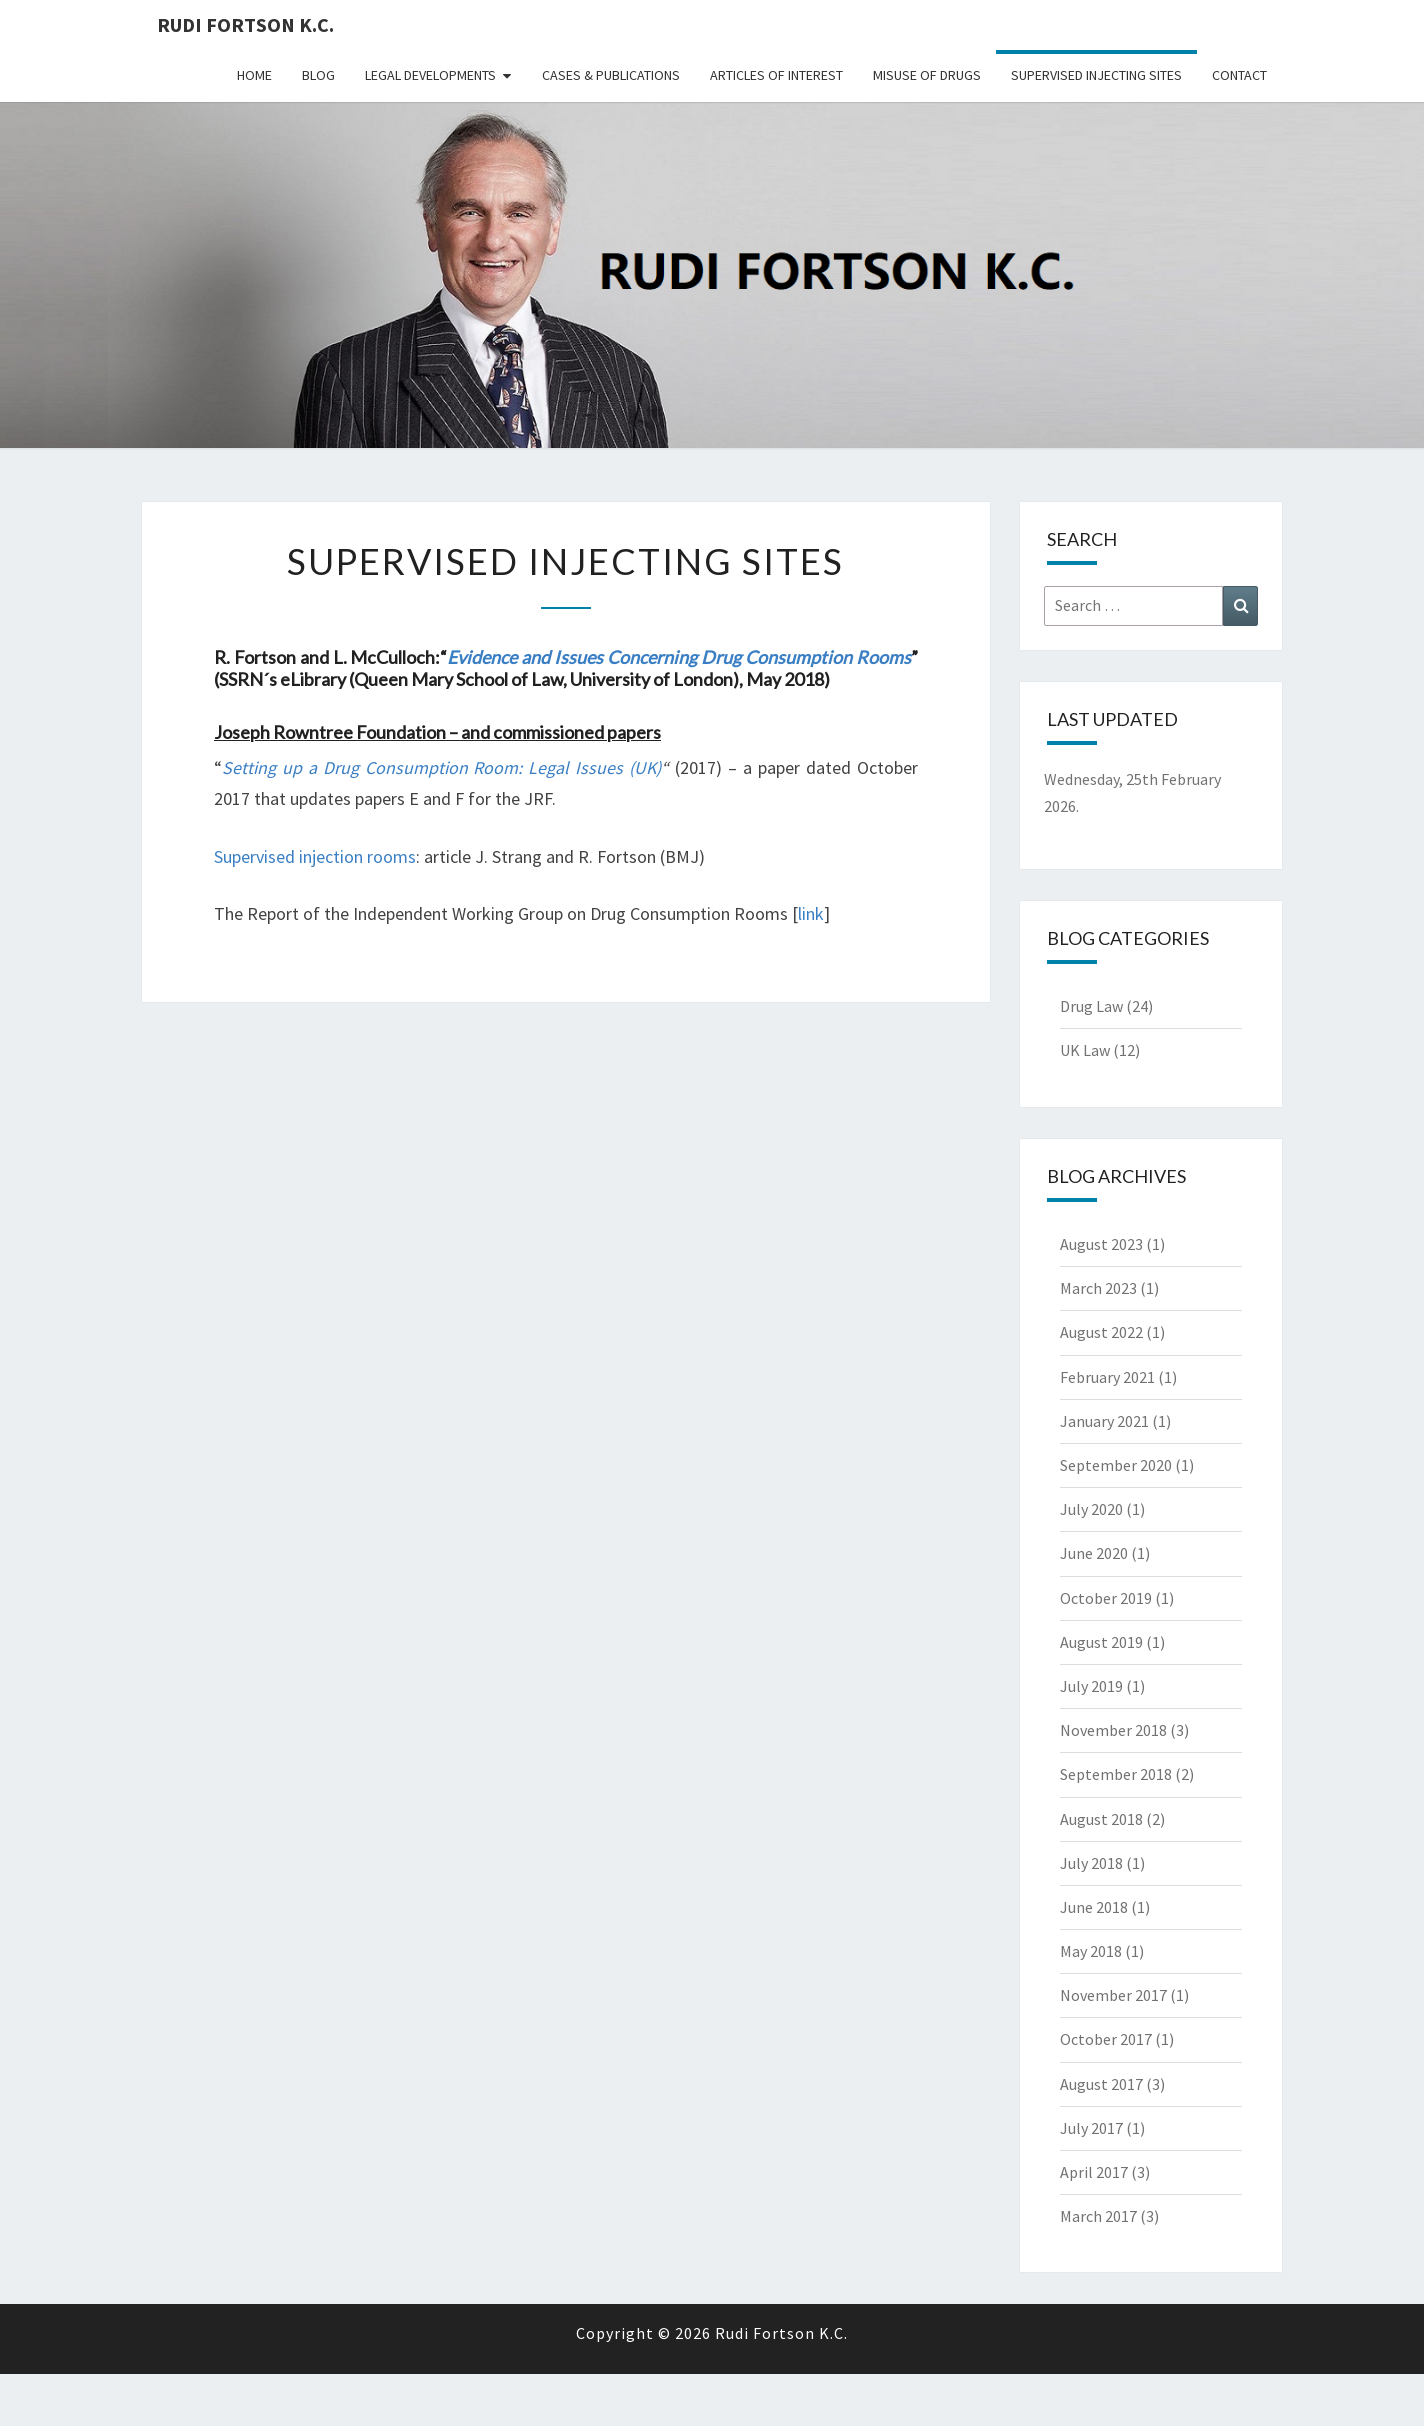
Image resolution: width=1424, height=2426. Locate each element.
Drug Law (1091, 1006)
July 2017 (1091, 2128)
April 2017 (1094, 2172)
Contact (1239, 75)
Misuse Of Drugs (927, 75)
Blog (318, 75)
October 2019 (1106, 1598)
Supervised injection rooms (315, 856)
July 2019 (1091, 1686)
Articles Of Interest (776, 75)
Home (254, 75)
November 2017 (1113, 1995)
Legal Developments (430, 75)
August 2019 (1101, 1642)
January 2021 (1104, 1421)
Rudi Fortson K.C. (245, 24)
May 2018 (1091, 1951)
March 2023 (1098, 1288)
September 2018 (1116, 1774)
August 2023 (1101, 1244)
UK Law (1085, 1050)
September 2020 (1116, 1465)
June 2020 (1094, 1553)
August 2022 (1101, 1332)
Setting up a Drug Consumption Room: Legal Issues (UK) (441, 767)
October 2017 (1106, 2039)
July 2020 (1091, 1509)
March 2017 (1098, 2216)
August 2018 (1101, 1819)
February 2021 (1107, 1377)
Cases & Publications (611, 75)
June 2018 (1094, 1907)
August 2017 (1101, 2084)
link (811, 913)
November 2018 (1113, 1730)
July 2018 (1091, 1863)
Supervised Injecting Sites (1096, 75)
